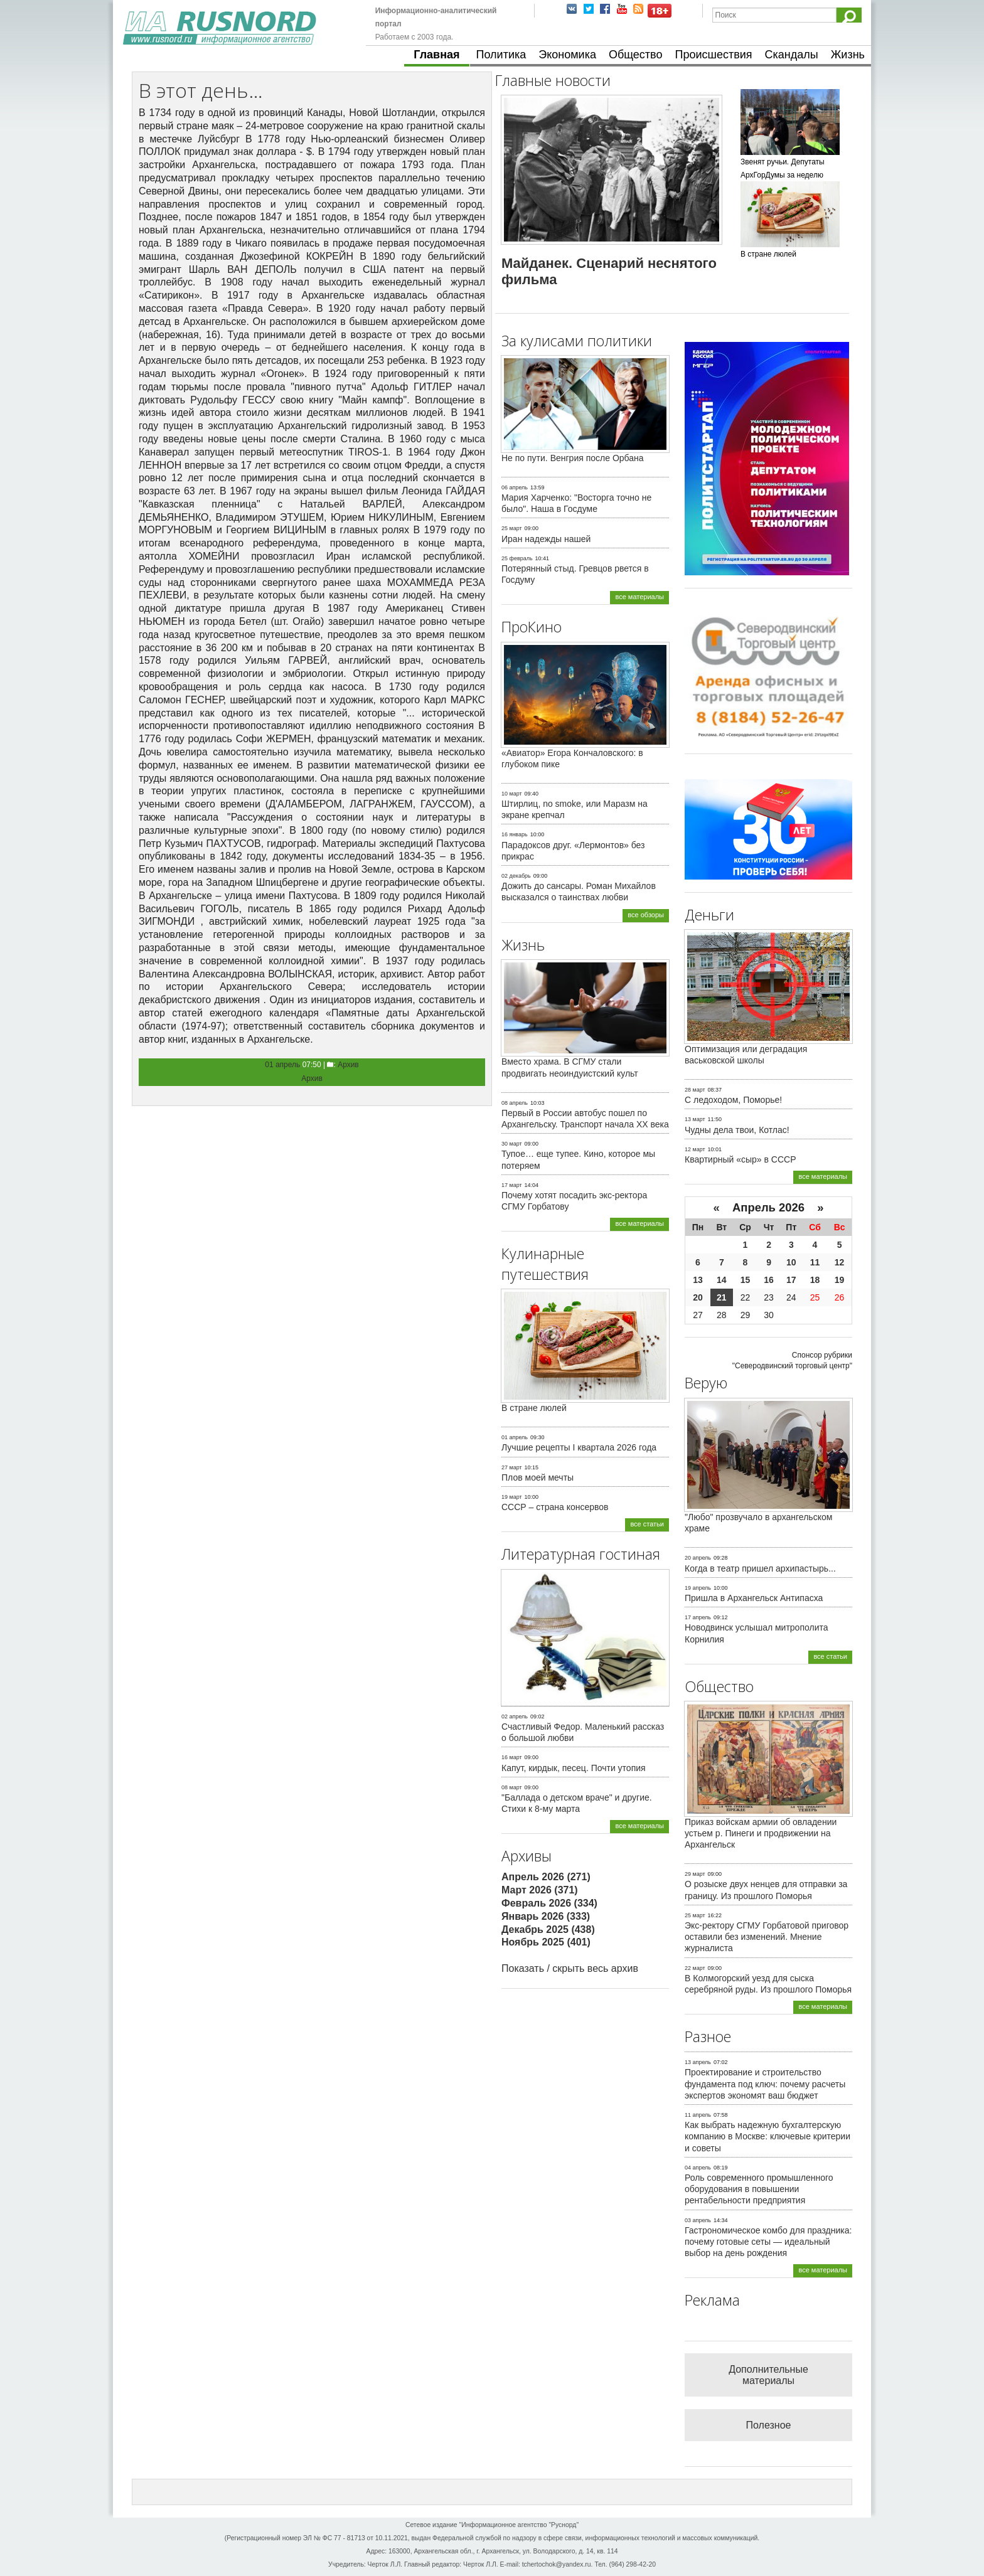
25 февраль (517, 558)
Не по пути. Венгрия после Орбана (572, 458)
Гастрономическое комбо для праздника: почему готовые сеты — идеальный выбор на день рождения (768, 2241)
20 (698, 1297)
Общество (636, 54)
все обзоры (646, 914)
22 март (695, 1968)
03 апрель (698, 2220)
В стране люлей (534, 1408)
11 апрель (698, 2115)
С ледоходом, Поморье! (733, 1100)
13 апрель (698, 2062)
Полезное (768, 2425)
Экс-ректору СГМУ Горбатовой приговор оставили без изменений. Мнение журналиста (766, 1936)
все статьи (647, 1524)
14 (722, 1280)
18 (815, 1280)
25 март (511, 528)
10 (791, 1262)
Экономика (567, 54)
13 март (695, 1119)
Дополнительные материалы (768, 2375)
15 (746, 1280)
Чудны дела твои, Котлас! (737, 1130)
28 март (695, 1090)
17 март (511, 1185)
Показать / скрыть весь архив (569, 1968)
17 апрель (698, 1617)
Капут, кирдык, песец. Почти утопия (573, 1768)
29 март (695, 1874)
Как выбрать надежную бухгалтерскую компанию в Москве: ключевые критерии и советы (767, 2136)
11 (815, 1262)
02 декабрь (516, 876)
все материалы (639, 596)
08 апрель (514, 1103)
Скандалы (791, 54)
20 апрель (698, 1558)
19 (840, 1280)
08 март (511, 1787)
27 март (511, 1467)
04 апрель (698, 2167)
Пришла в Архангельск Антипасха (754, 1598)
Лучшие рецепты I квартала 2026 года (578, 1447)
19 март (511, 1497)
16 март (511, 1757)
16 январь (514, 834)
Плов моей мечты (537, 1477)
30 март (511, 1144)
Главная (436, 54)
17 (791, 1280)
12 (840, 1262)
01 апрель (282, 1064)
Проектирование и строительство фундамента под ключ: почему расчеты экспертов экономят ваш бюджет (765, 2083)
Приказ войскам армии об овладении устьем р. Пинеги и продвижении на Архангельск (761, 1833)
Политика (501, 54)
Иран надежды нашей (546, 539)
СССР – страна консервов (555, 1507)
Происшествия (713, 54)
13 (698, 1280)
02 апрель (514, 1716)
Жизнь (848, 54)
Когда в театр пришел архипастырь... (760, 1568)
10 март (511, 793)
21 (722, 1297)
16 (769, 1280)
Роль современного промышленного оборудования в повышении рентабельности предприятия (759, 2189)
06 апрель (514, 487)
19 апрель (698, 1588)
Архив (348, 1064)
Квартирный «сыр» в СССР (740, 1159)
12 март (695, 1149)
